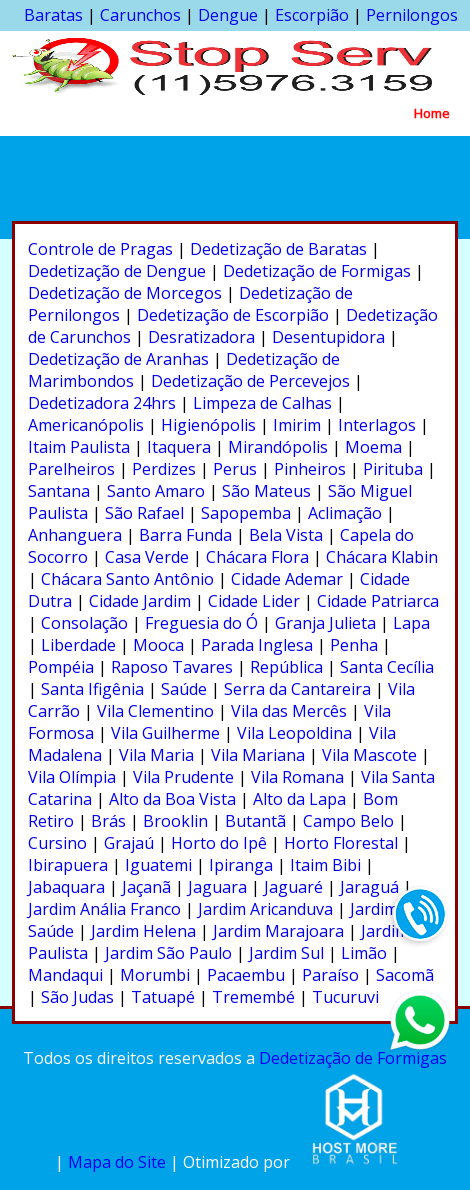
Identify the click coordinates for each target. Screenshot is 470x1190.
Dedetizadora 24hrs (102, 403)
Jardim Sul (286, 953)
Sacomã (405, 975)
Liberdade (78, 645)
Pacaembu (246, 975)
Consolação (84, 623)
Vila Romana (297, 777)
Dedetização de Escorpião (233, 315)
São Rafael (144, 513)
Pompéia (61, 667)
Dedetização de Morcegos (125, 293)
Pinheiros (310, 469)
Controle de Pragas (100, 249)
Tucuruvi (345, 997)
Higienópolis (208, 425)
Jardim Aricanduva (265, 909)
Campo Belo (348, 821)
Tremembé (253, 997)
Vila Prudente (183, 777)
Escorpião (312, 15)
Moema (373, 447)
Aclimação (345, 513)
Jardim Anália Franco (104, 909)
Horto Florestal (341, 843)
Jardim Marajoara (278, 931)
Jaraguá (369, 887)
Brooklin (175, 821)
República (286, 667)
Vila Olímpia (72, 777)
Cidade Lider (254, 601)
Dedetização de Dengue (117, 271)
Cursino (57, 843)
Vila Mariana (258, 755)
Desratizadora (201, 337)
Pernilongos (412, 15)
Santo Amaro (156, 491)
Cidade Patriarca (378, 601)
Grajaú (129, 843)
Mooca (158, 645)
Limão (364, 953)
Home (432, 113)
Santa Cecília (387, 667)
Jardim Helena (143, 931)
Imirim (297, 425)
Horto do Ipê (219, 843)
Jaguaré (293, 887)
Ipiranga (241, 865)
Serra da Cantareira (297, 689)
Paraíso (330, 975)
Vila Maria (156, 755)
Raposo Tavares (172, 667)
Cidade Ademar (287, 579)
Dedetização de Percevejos (250, 381)
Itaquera (179, 447)
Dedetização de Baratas (278, 249)
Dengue (228, 15)
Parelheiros (71, 469)
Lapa (411, 623)
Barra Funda (185, 535)
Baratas (53, 15)
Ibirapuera (68, 865)
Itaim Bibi (325, 865)
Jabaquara (66, 887)
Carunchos (140, 15)
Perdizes (164, 469)
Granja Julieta (325, 623)
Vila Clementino (155, 711)
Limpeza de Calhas (262, 403)
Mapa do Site (117, 1162)
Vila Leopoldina (294, 733)
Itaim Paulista (79, 447)
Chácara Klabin (382, 557)
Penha (354, 645)
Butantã (255, 821)
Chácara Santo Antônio (127, 579)
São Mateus (266, 491)
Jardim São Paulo (168, 953)
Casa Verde (147, 557)
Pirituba (393, 469)
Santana (59, 491)
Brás (108, 821)
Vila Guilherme (165, 733)
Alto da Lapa (299, 799)
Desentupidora (328, 337)
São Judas (77, 997)
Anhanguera (75, 535)
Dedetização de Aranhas (118, 359)
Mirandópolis (278, 447)
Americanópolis (86, 425)
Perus (235, 469)
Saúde (184, 689)
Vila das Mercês (289, 711)
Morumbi (155, 975)
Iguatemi (158, 865)
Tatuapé (163, 997)
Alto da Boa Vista (172, 799)
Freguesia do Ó (201, 623)
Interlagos (377, 425)
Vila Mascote (369, 755)
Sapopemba (246, 513)
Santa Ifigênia (92, 689)
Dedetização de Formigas (317, 271)
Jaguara (217, 887)
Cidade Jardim (140, 601)
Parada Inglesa (257, 645)
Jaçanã (146, 887)
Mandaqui (65, 975)
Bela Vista (286, 535)
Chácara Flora (257, 557)
